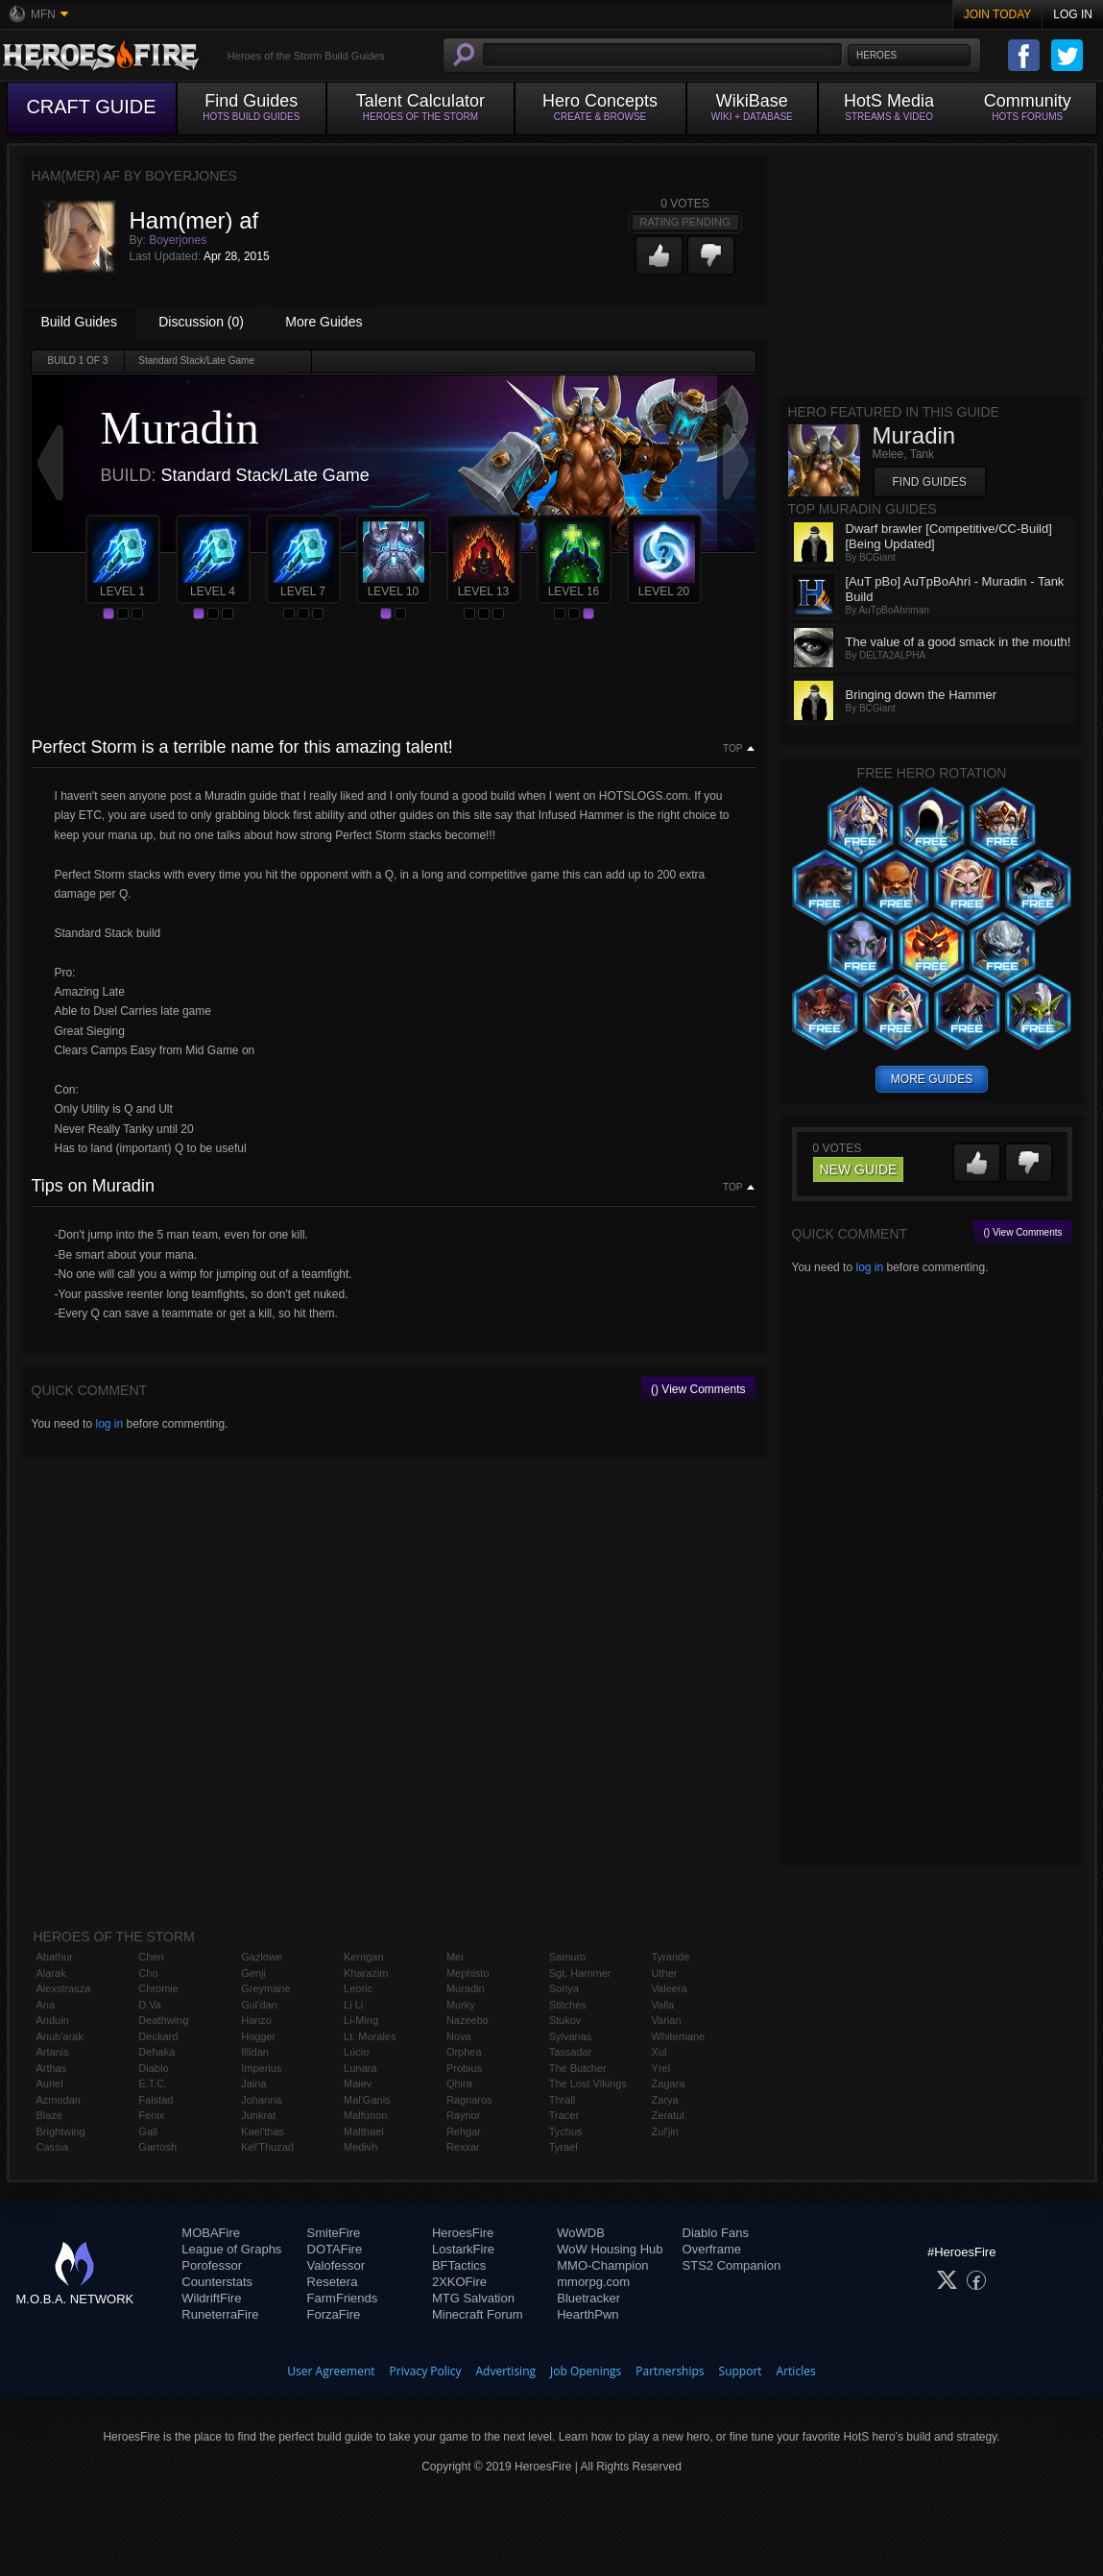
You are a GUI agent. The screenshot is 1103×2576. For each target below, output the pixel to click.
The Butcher (578, 2068)
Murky (460, 2004)
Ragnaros (469, 2100)
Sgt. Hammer (580, 1973)
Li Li (353, 2004)
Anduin (52, 2020)
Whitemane (679, 2036)
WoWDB (581, 2233)
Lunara (360, 2068)
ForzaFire (334, 2314)
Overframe (712, 2249)
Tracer (564, 2115)
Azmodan (58, 2100)
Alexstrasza (63, 1988)
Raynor (463, 2115)
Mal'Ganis (367, 2100)
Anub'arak (60, 2036)
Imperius (261, 2068)
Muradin (465, 1988)
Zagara (668, 2083)
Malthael (364, 2131)
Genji (253, 1973)
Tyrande (671, 1956)
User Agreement (330, 2371)
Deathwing (163, 2020)
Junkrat (258, 2115)
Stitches (568, 2004)
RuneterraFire (219, 2314)
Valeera (669, 1988)
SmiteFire (334, 2233)
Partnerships (669, 2371)
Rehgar (463, 2131)
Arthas (51, 2068)
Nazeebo (467, 2020)
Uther (665, 1973)
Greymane (265, 1988)
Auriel (49, 2083)
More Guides (323, 321)
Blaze (49, 2115)
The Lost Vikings (588, 2083)
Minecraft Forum (477, 2314)
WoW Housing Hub (609, 2249)
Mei (455, 1956)
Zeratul (668, 2115)
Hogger (258, 2036)
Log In (1072, 14)
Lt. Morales (370, 2036)
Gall (147, 2131)
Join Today (998, 14)
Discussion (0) (201, 321)
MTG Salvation (473, 2298)
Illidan (255, 2052)
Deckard (158, 2036)
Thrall (562, 2100)
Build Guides (79, 321)
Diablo (153, 2068)
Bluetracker (588, 2298)
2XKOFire (459, 2282)
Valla (663, 2004)
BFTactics (459, 2265)
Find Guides (930, 482)
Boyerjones (177, 240)
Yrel (661, 2068)
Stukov (565, 2020)
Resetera (332, 2282)
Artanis (52, 2052)
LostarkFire (463, 2249)
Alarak (51, 1973)
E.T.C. (152, 2083)
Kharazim (366, 1973)
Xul (659, 2052)
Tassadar (570, 2052)
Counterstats (216, 2282)
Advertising (506, 2371)
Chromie (158, 1988)
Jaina (253, 2083)
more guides (931, 1079)
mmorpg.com (593, 2282)
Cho (147, 1973)
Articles (796, 2371)
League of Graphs (231, 2249)
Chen (150, 1956)
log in (109, 1424)
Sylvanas (570, 2036)
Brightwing (60, 2131)
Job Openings (585, 2371)
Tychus (566, 2131)
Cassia (52, 2147)
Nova (458, 2036)
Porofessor (211, 2265)
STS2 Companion (732, 2265)
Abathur (55, 1956)
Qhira (459, 2083)
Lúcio (356, 2052)
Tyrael (563, 2147)
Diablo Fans (716, 2233)
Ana (46, 2004)
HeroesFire (462, 2233)
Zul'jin (665, 2131)
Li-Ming (361, 2020)
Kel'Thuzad (267, 2147)
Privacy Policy (426, 2371)
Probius (464, 2068)
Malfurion (365, 2115)
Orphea (464, 2052)
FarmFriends (342, 2298)
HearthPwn (587, 2314)
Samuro (568, 1956)
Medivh (360, 2147)
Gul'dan (259, 2004)
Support (740, 2371)
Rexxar (463, 2147)
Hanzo (256, 2020)
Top (732, 749)
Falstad (155, 2100)
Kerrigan (364, 1956)
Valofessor (336, 2265)
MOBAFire (210, 2233)
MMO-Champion (602, 2265)
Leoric (358, 1988)
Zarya (665, 2100)
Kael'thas (262, 2131)
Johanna (261, 2100)
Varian (667, 2020)
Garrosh (157, 2147)
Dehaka (156, 2052)
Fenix (151, 2115)
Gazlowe (261, 1956)
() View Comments (698, 1389)
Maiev (358, 2083)
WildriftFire (211, 2298)
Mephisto (468, 1973)
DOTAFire (335, 2249)
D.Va (149, 2004)
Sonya (564, 1988)
